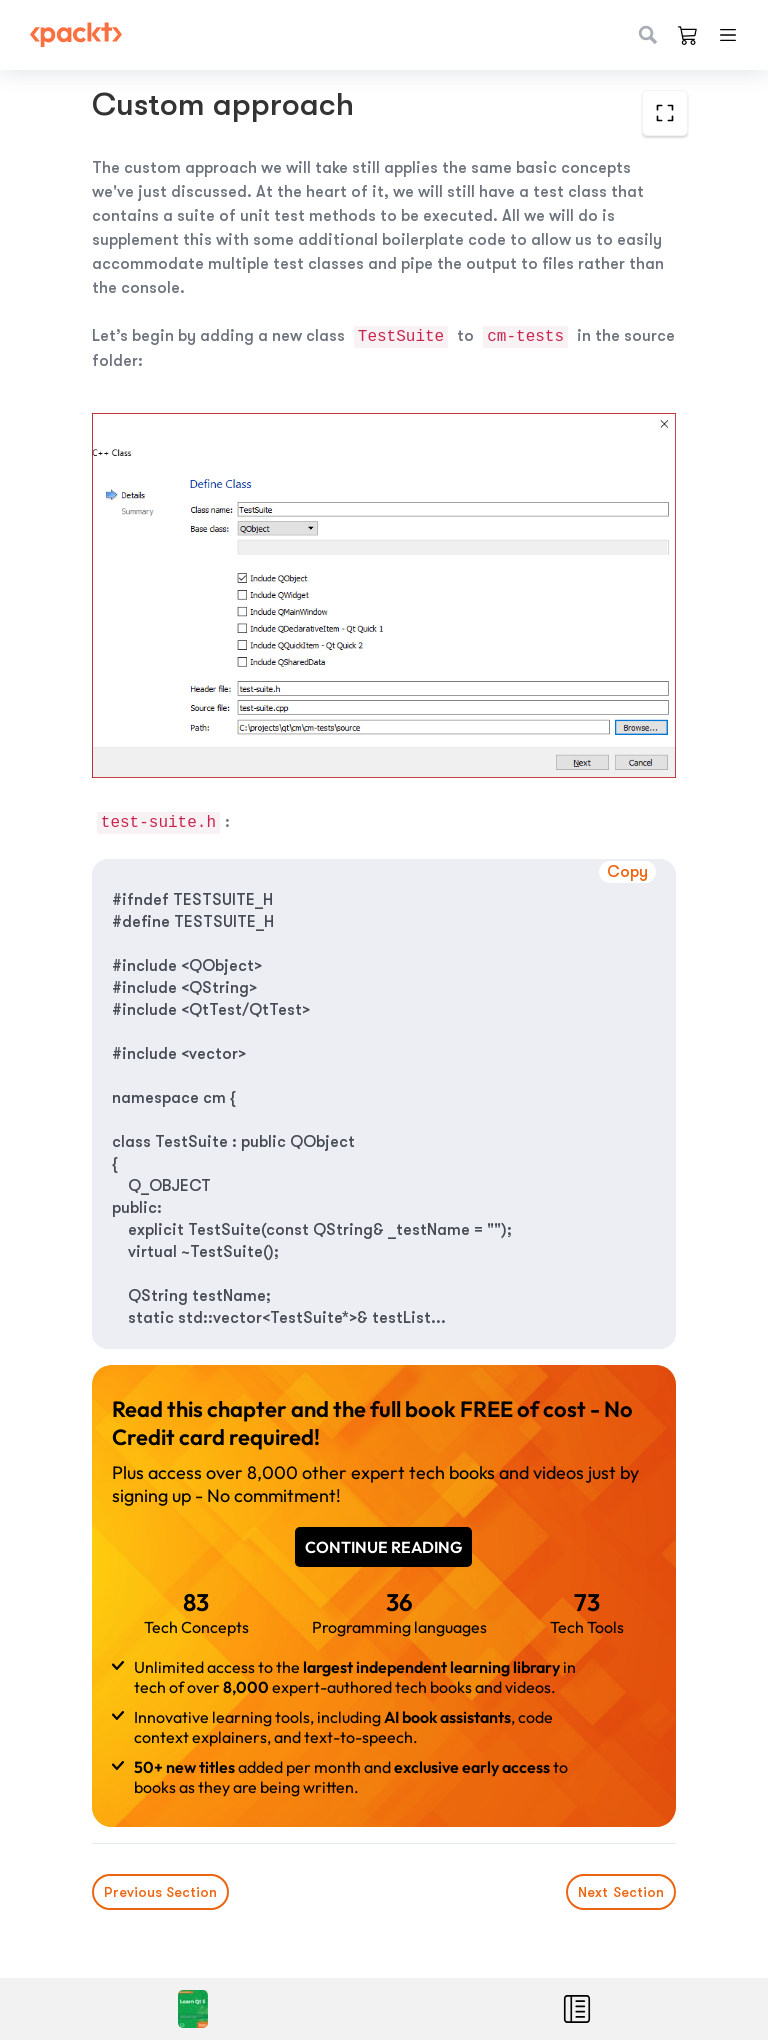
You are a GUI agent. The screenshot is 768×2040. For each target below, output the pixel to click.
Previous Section (160, 1892)
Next (621, 1892)
